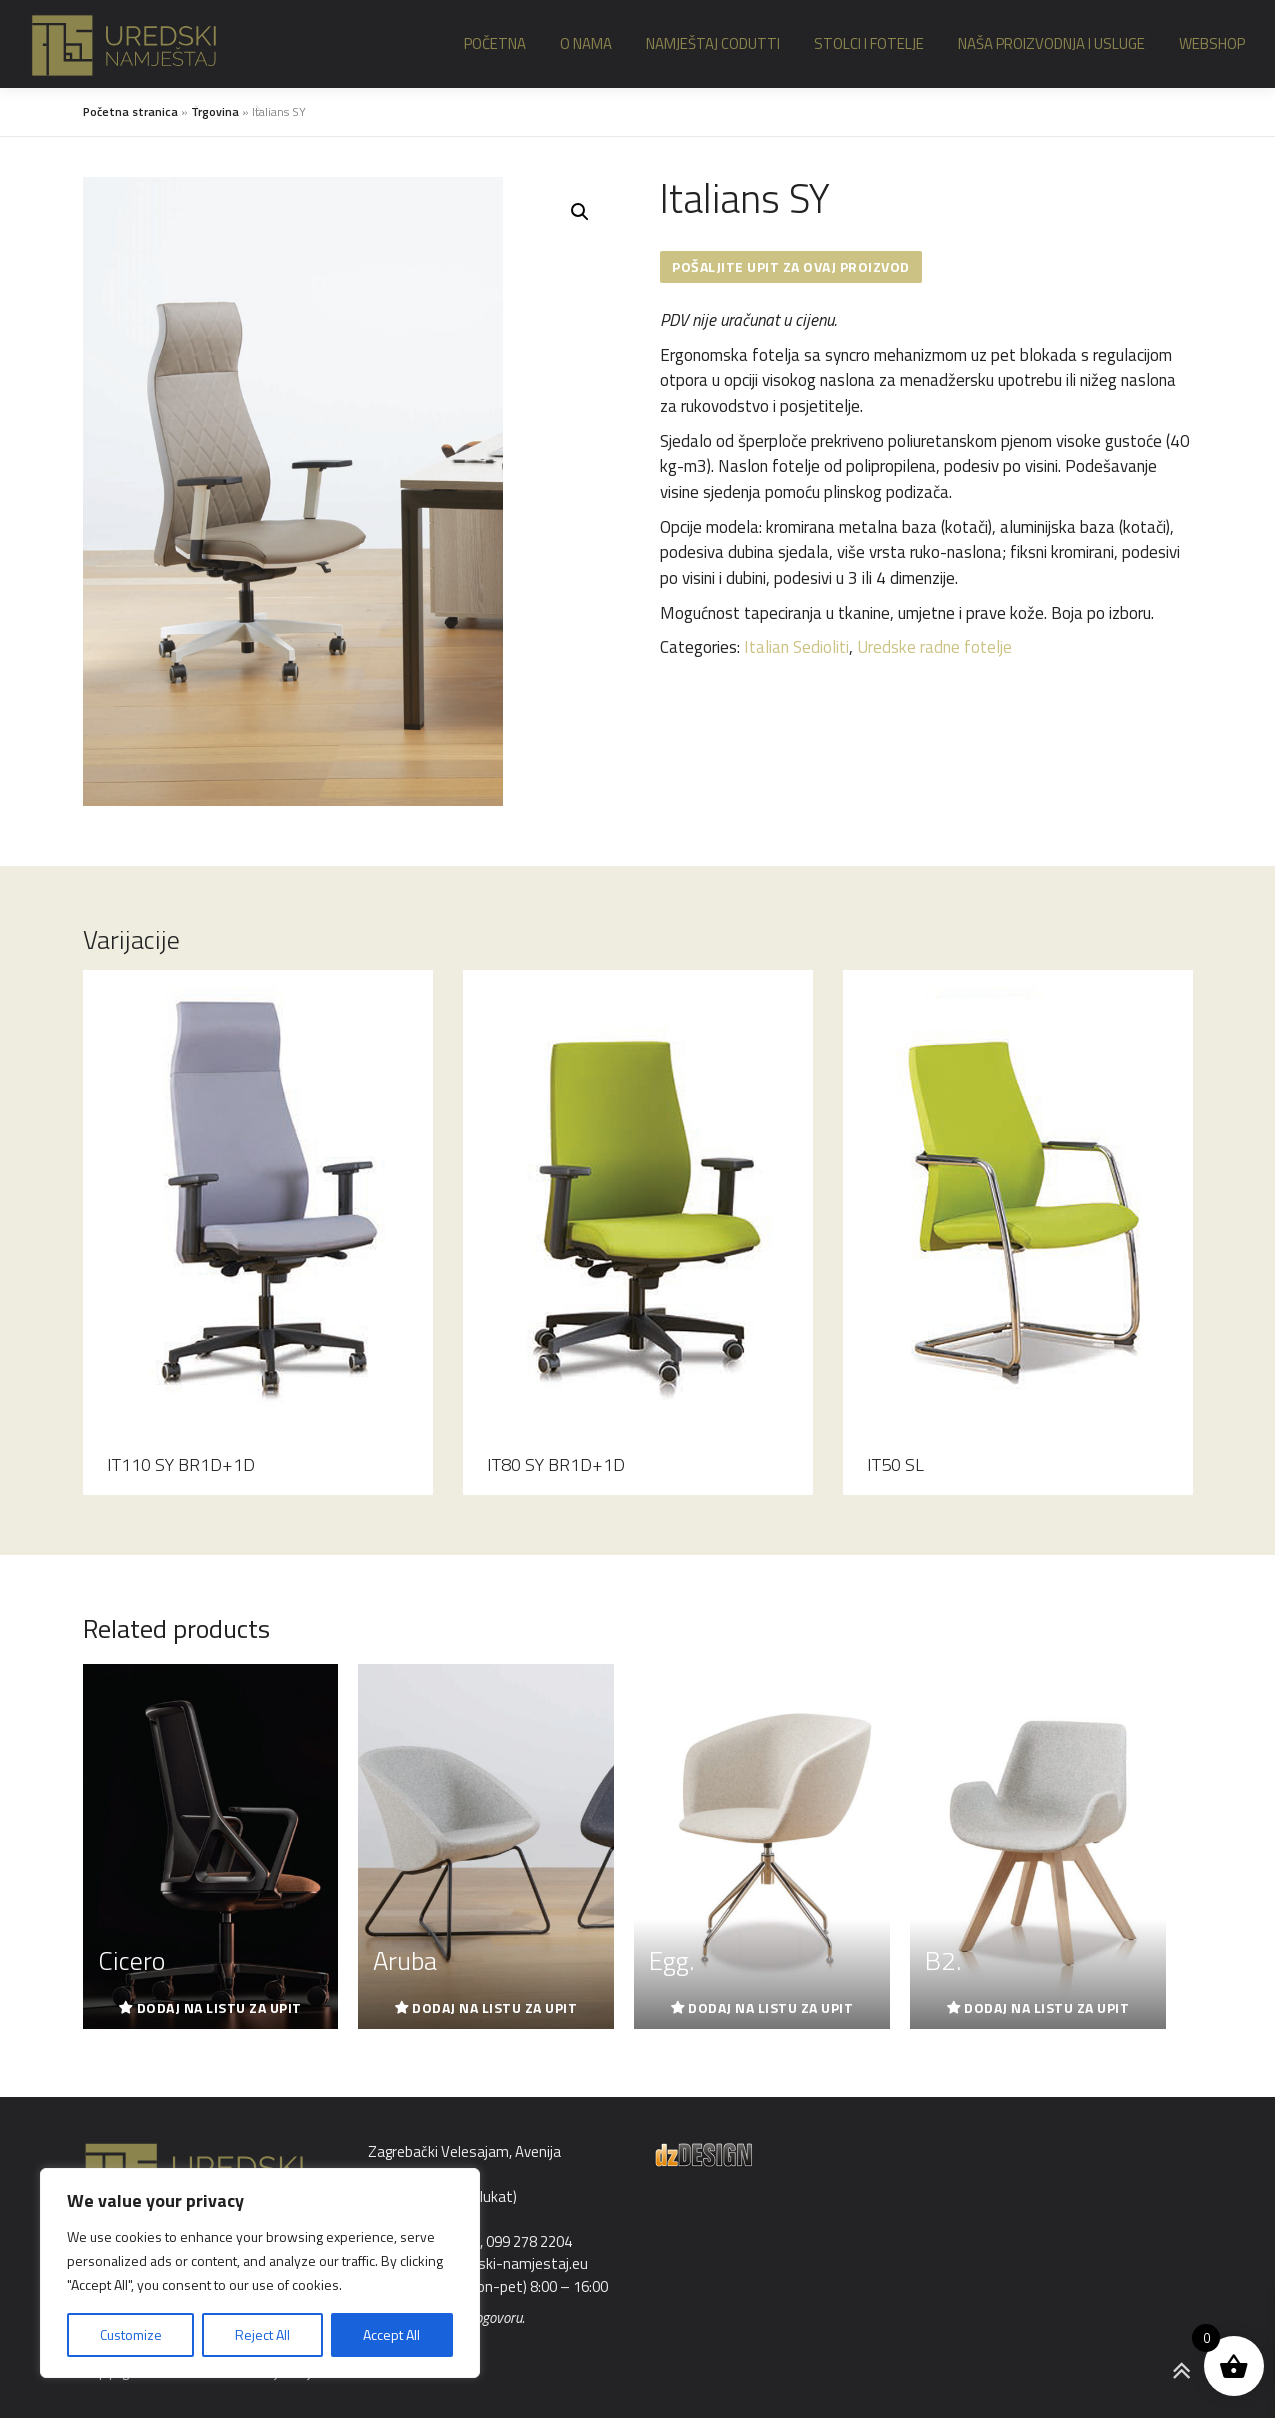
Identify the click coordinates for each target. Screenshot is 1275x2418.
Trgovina (215, 111)
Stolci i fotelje (869, 43)
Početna (495, 43)
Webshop (1212, 43)
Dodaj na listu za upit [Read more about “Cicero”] (219, 2007)
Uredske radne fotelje (934, 647)
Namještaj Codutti (713, 43)
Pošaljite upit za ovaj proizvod (791, 266)
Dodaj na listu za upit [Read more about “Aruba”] (494, 2007)
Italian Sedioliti (796, 647)
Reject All (262, 2334)
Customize (131, 2334)
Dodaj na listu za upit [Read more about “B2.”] (1046, 2007)
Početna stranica (130, 111)
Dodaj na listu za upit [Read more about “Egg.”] (770, 2007)
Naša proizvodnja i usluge (1051, 43)
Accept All (391, 2334)
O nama (586, 43)
